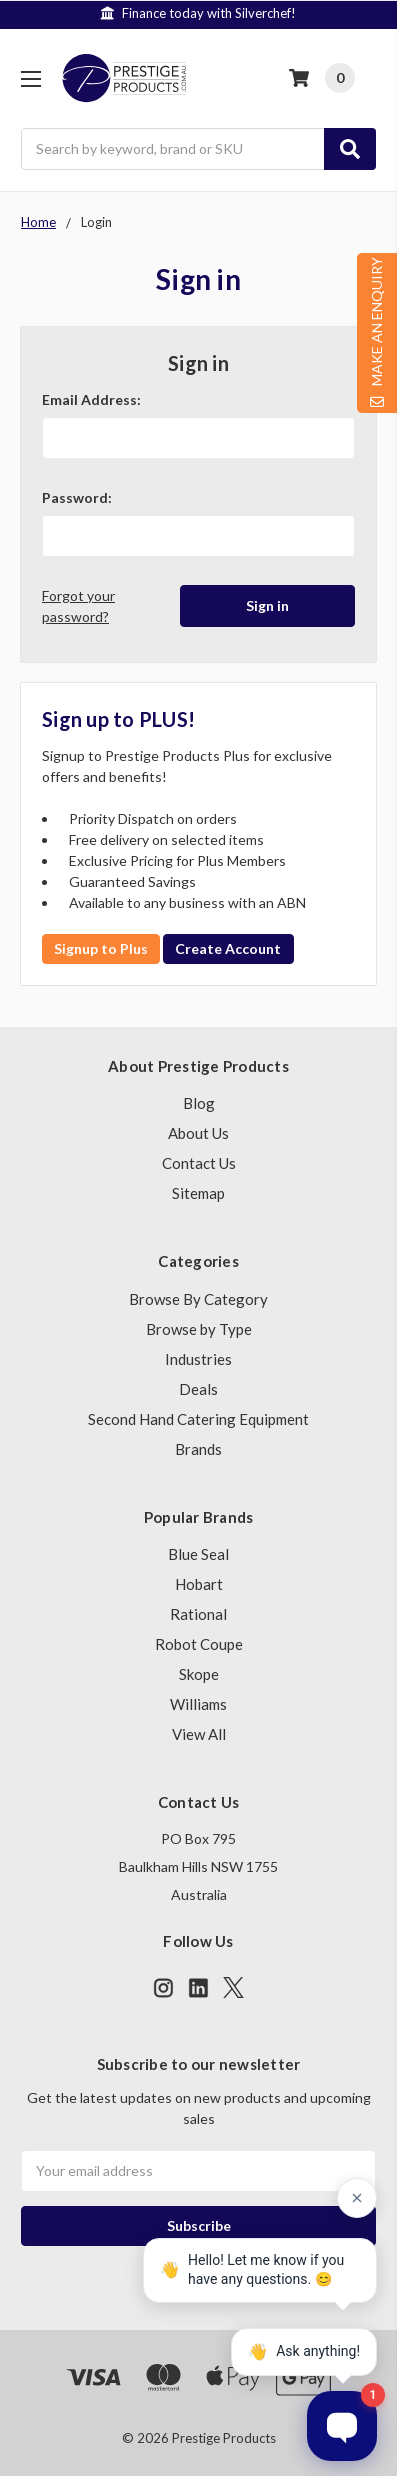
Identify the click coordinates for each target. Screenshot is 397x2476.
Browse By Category (198, 1299)
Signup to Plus (101, 948)
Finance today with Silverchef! (233, 13)
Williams (198, 1704)
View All (199, 1734)
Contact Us (199, 1163)
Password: (77, 497)
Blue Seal (198, 1554)
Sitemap (198, 1193)
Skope (199, 1674)
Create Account (228, 948)
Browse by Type (199, 1329)
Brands (198, 1449)
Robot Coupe (199, 1644)
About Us (198, 1133)
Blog (199, 1103)
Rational (198, 1614)
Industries (198, 1359)
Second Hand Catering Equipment (198, 1419)
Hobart (199, 1584)
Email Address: (91, 399)
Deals (198, 1389)
